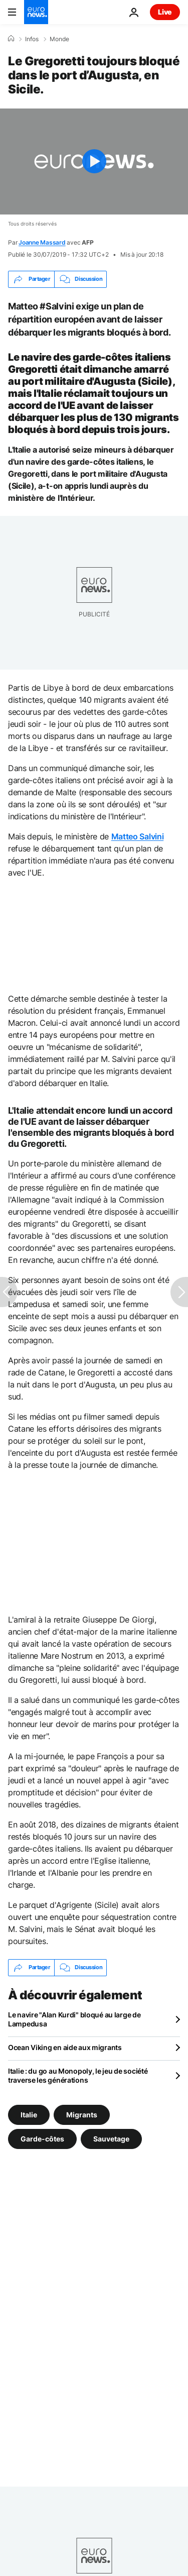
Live (165, 12)
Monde (59, 39)
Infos (32, 39)
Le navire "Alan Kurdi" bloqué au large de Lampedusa (74, 2019)
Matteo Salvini (137, 836)
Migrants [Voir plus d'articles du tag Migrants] (81, 2114)
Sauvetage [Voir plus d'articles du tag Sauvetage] (111, 2138)
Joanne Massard (42, 242)
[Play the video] (94, 161)
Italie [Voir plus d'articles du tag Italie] (29, 2114)
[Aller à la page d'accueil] (36, 12)
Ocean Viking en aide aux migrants (65, 2047)
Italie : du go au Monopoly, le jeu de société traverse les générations (77, 2075)
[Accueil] (11, 38)
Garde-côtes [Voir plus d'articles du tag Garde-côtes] (42, 2138)
